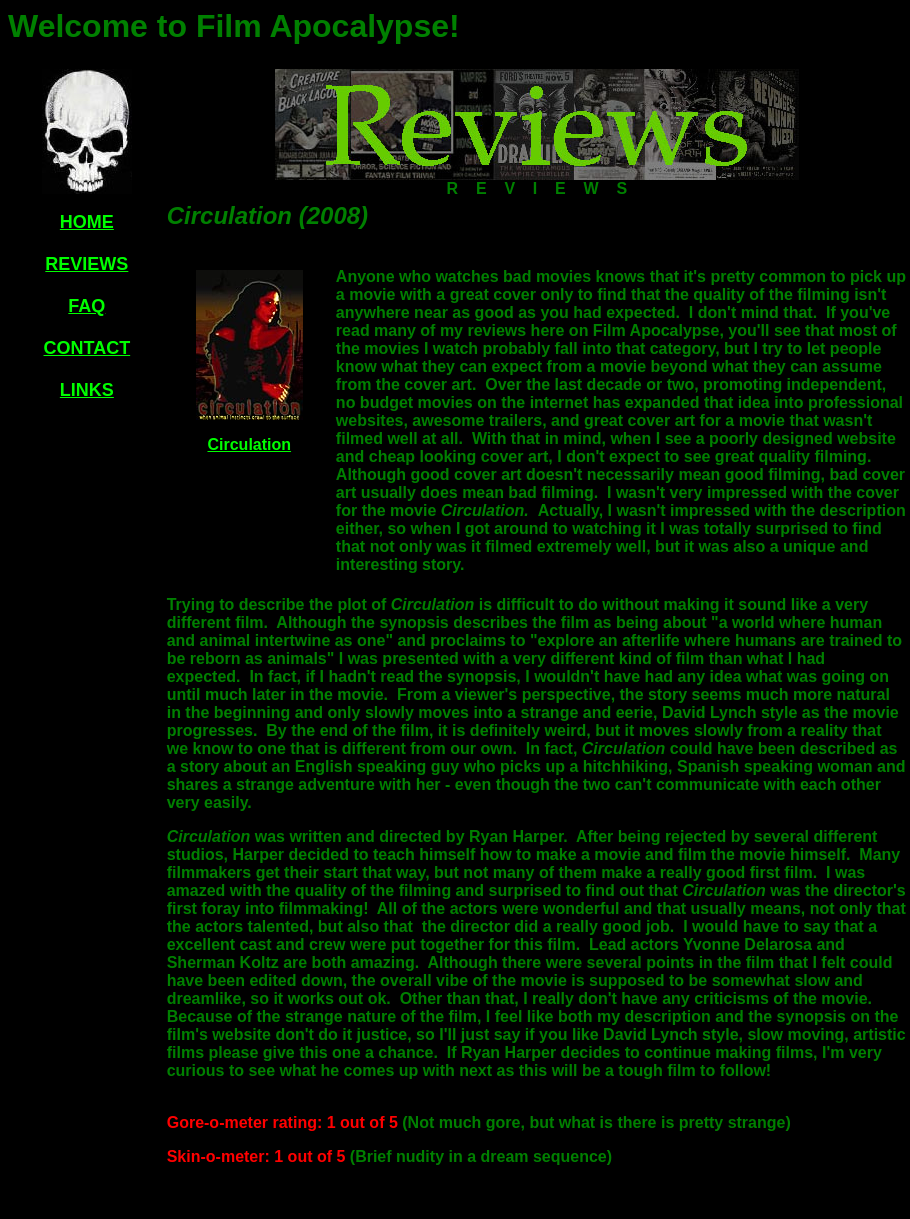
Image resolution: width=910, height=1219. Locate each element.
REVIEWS (86, 264)
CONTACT (87, 348)
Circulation (249, 444)
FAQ (86, 306)
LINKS (87, 390)
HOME (87, 222)
